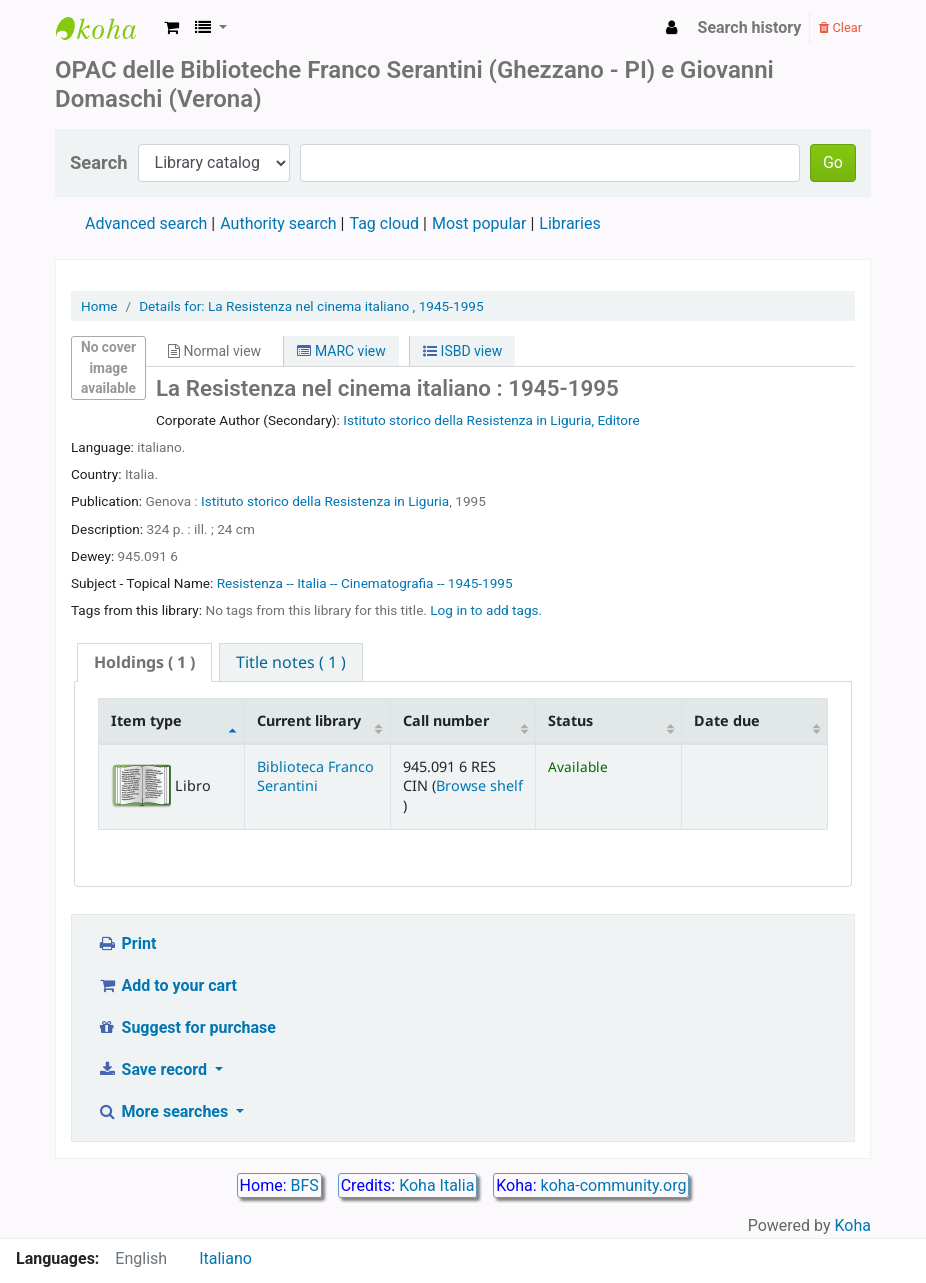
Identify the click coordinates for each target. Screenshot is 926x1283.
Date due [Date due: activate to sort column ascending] (727, 720)
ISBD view (462, 351)
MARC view (341, 351)
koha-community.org (614, 1185)
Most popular (479, 223)
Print (126, 943)
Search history (750, 27)
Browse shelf (479, 785)
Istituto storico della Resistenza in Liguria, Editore (491, 420)
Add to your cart (167, 985)
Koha (853, 1225)
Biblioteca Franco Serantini (315, 776)
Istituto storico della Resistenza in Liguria (325, 501)
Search (99, 162)
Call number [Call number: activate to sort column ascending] (446, 720)
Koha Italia (436, 1185)
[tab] (144, 662)
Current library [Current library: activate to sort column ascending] (309, 720)
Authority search (278, 223)
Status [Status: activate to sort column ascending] (570, 720)
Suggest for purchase (186, 1027)
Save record (154, 1069)
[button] (171, 28)
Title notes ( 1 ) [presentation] (291, 662)
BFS (305, 1185)
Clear (840, 27)
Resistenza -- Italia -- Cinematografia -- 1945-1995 (365, 583)
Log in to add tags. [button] (486, 610)
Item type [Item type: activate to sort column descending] (146, 720)
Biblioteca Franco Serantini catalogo (106, 28)
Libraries (569, 223)
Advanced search (146, 223)
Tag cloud (384, 223)
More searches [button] (164, 1111)
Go (833, 162)
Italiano (225, 1258)
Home (99, 306)
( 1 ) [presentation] (144, 662)
